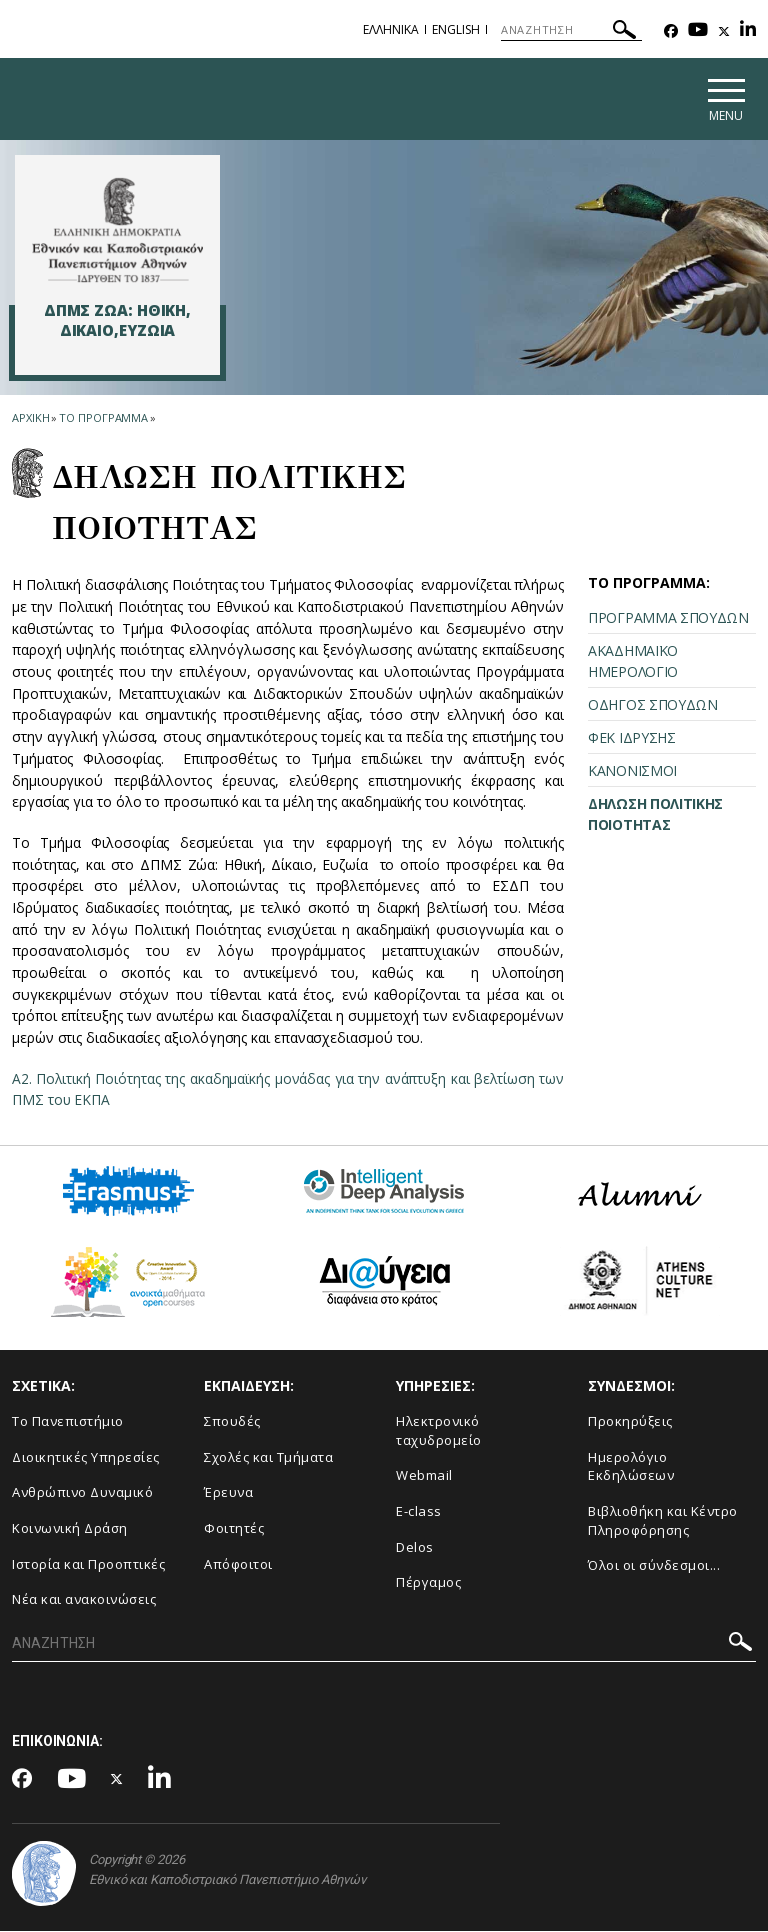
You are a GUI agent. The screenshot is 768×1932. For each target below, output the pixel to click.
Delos (415, 1548)
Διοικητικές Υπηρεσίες (86, 1458)
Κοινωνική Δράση (70, 1529)
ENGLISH (456, 29)
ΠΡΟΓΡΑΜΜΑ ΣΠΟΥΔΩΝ (668, 618)
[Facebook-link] (671, 31)
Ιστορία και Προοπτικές (88, 1565)
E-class (419, 1512)
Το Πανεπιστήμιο (68, 1423)
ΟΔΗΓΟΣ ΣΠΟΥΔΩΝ (653, 705)
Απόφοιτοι (238, 1565)
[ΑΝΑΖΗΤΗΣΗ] (571, 30)
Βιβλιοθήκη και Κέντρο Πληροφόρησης (663, 1521)
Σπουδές (232, 1423)
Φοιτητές (234, 1529)
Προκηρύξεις (630, 1423)
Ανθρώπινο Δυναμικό (82, 1494)
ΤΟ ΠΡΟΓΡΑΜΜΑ (103, 419)
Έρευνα (228, 1494)
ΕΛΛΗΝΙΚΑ (391, 29)
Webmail (424, 1477)
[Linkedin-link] (748, 31)
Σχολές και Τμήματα (268, 1458)
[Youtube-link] (698, 31)
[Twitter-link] (724, 31)
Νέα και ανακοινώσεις (84, 1600)
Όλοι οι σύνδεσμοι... (654, 1566)
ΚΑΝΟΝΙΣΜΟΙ (632, 771)
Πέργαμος (428, 1583)
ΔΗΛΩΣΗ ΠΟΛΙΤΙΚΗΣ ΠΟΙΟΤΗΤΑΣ (655, 815)
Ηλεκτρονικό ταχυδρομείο (439, 1432)
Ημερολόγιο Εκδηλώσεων (631, 1467)
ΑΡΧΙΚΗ (30, 419)
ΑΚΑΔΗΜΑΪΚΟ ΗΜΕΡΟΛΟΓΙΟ (633, 662)
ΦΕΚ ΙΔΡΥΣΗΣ (632, 738)
